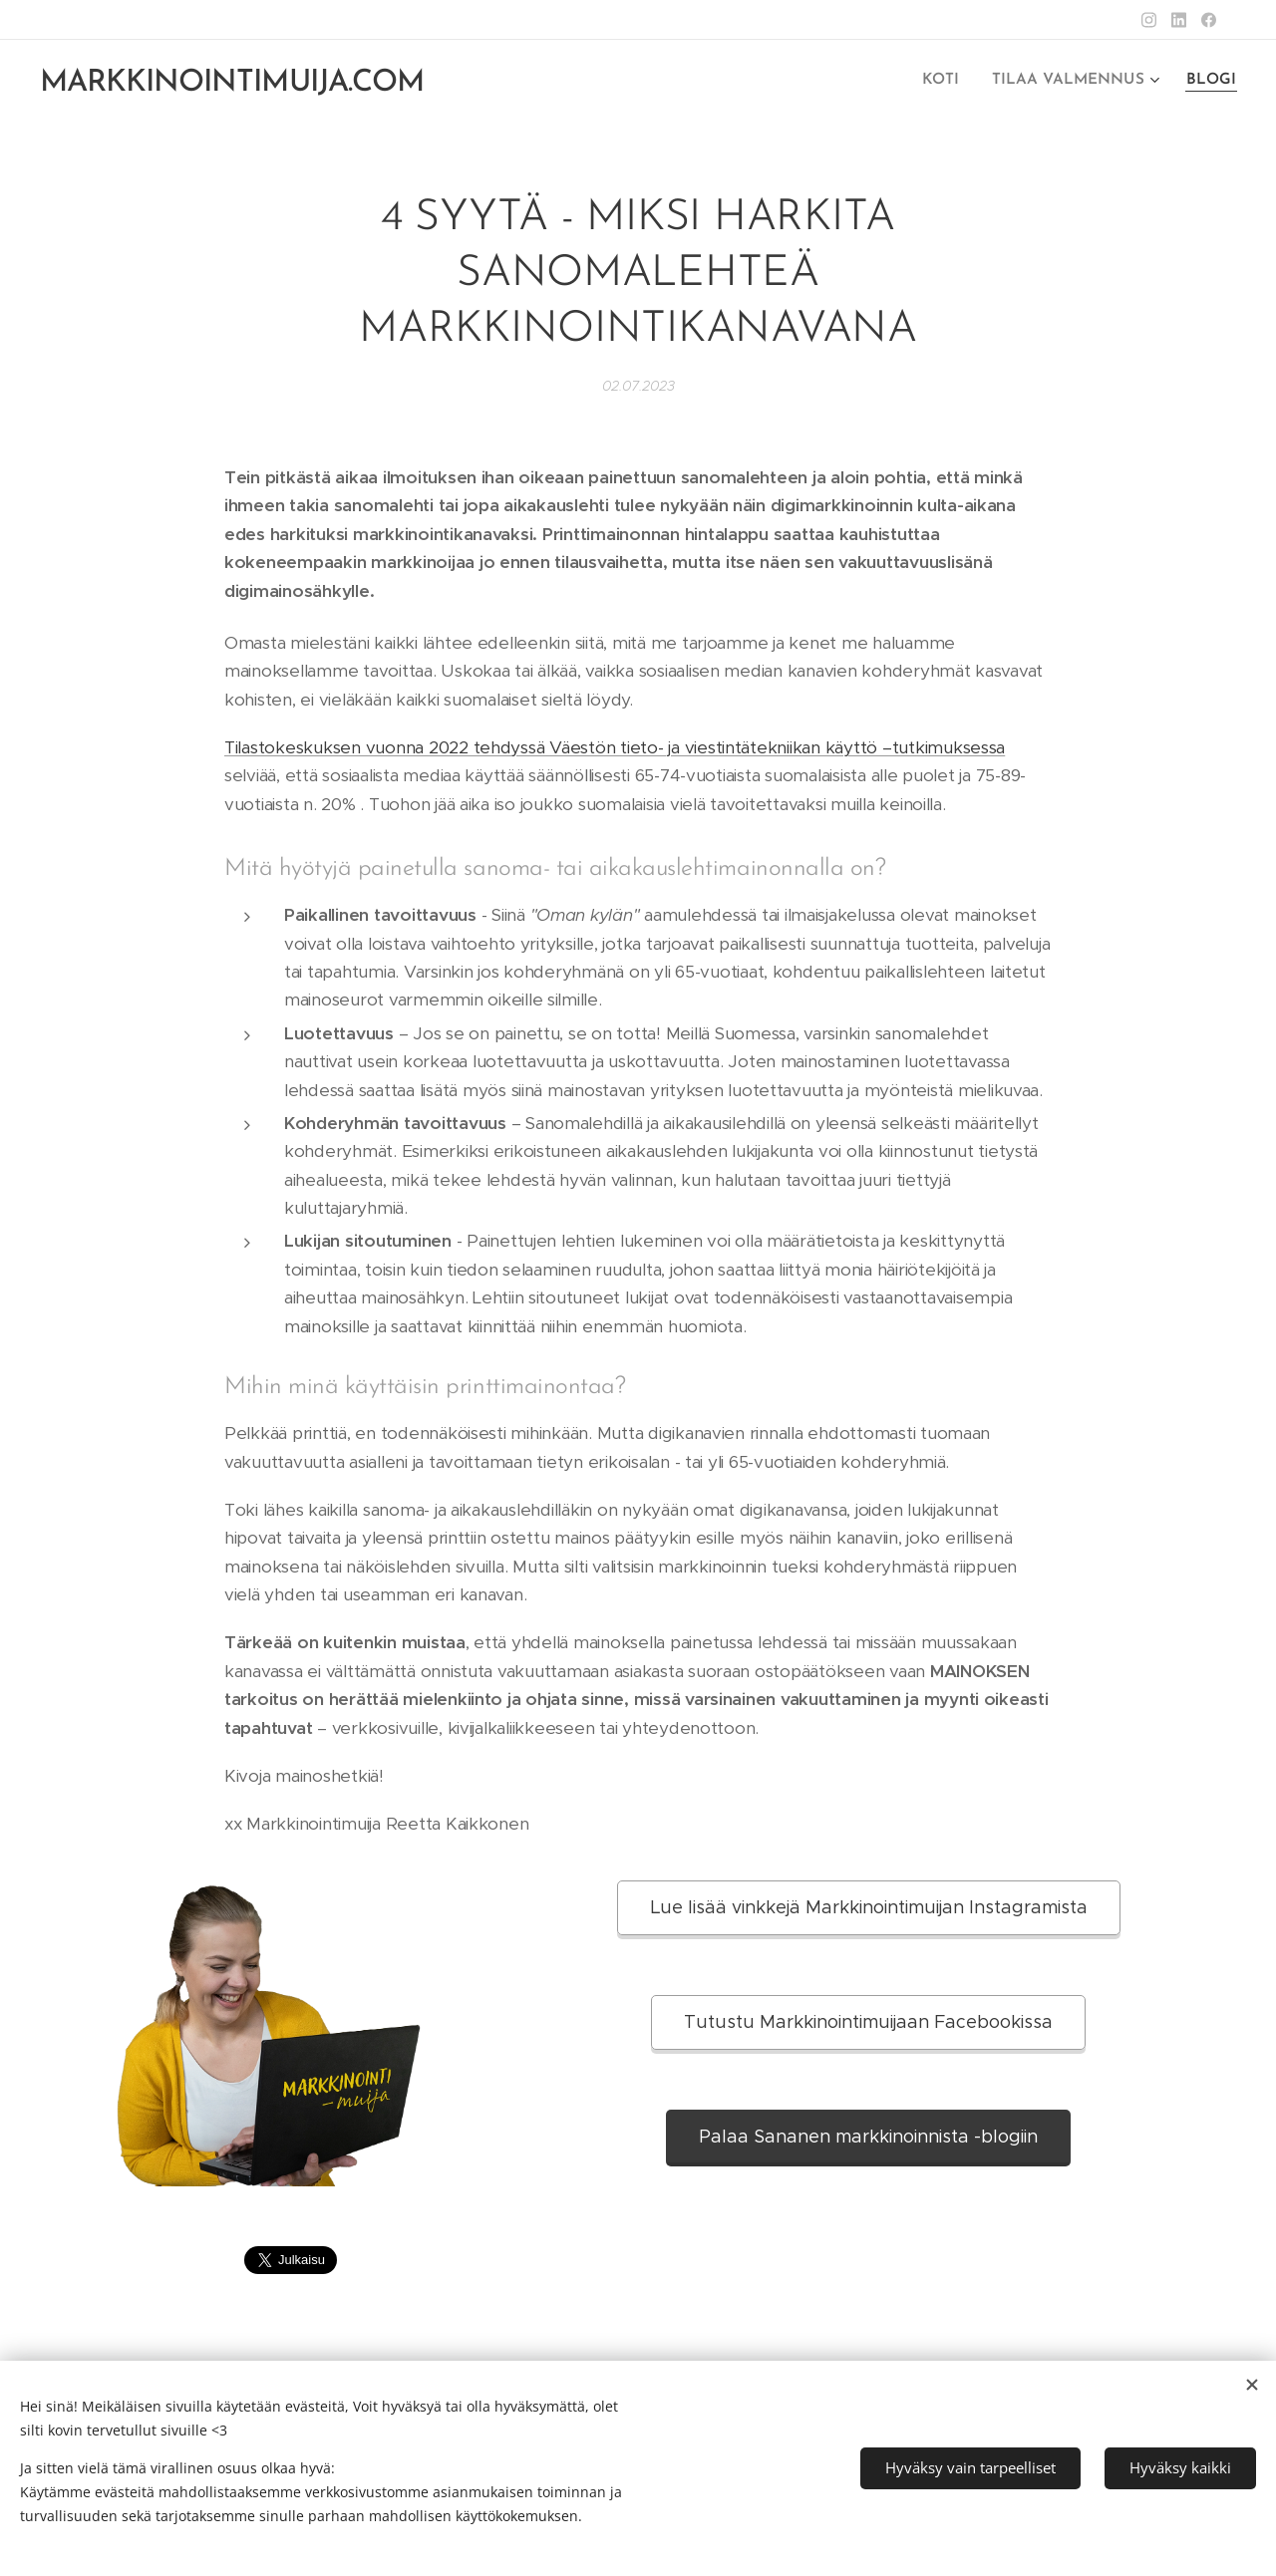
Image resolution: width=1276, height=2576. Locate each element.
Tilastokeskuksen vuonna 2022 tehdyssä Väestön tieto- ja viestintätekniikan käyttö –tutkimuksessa (614, 747)
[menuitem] (954, 81)
